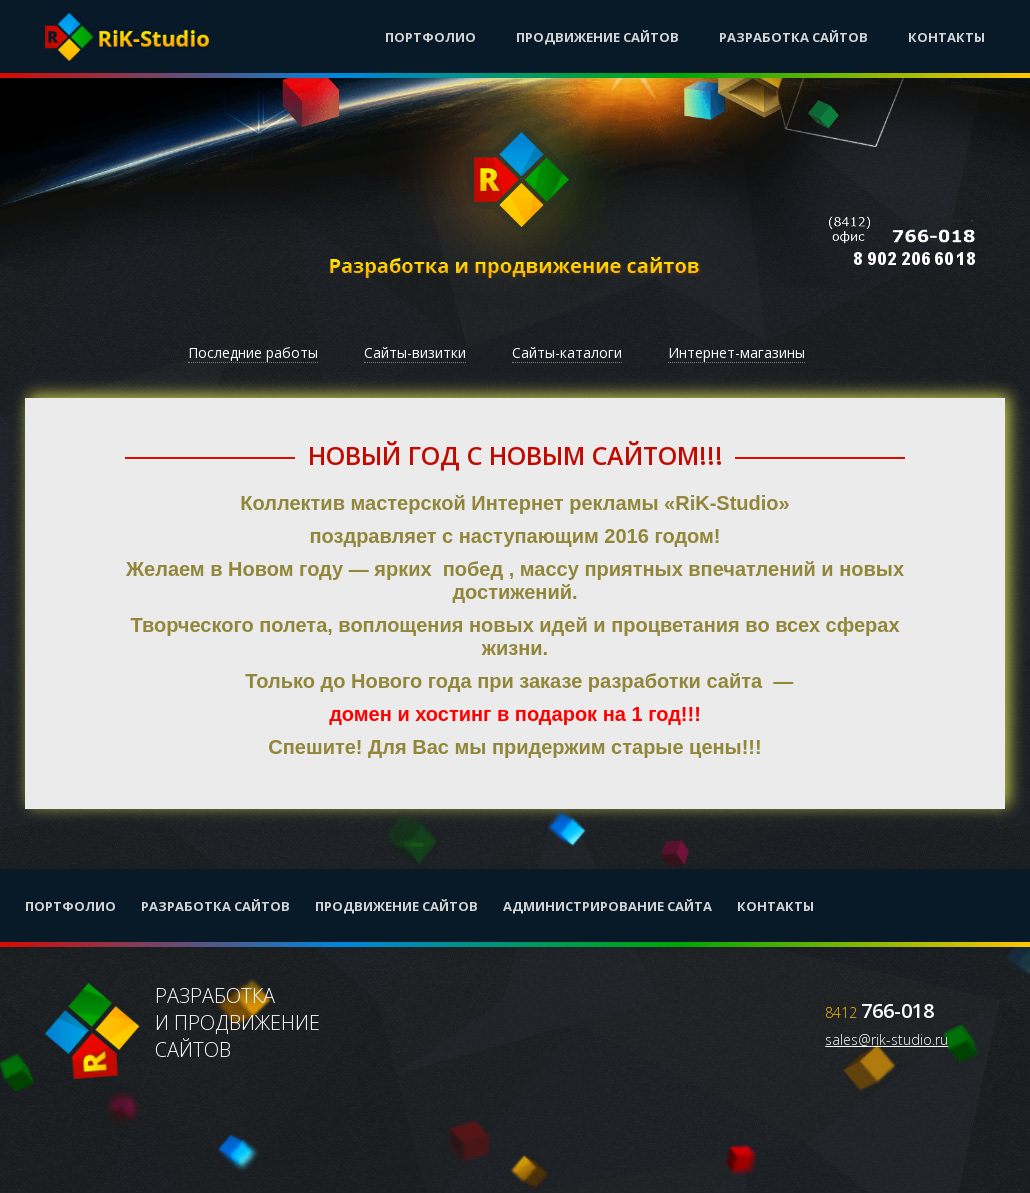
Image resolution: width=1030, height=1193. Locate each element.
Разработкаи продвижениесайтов (182, 1032)
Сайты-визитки (415, 352)
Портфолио (430, 37)
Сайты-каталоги (567, 352)
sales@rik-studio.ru (886, 1039)
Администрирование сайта (607, 906)
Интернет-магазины (736, 352)
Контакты (946, 37)
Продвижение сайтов (597, 37)
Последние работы (253, 352)
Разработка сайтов (793, 37)
